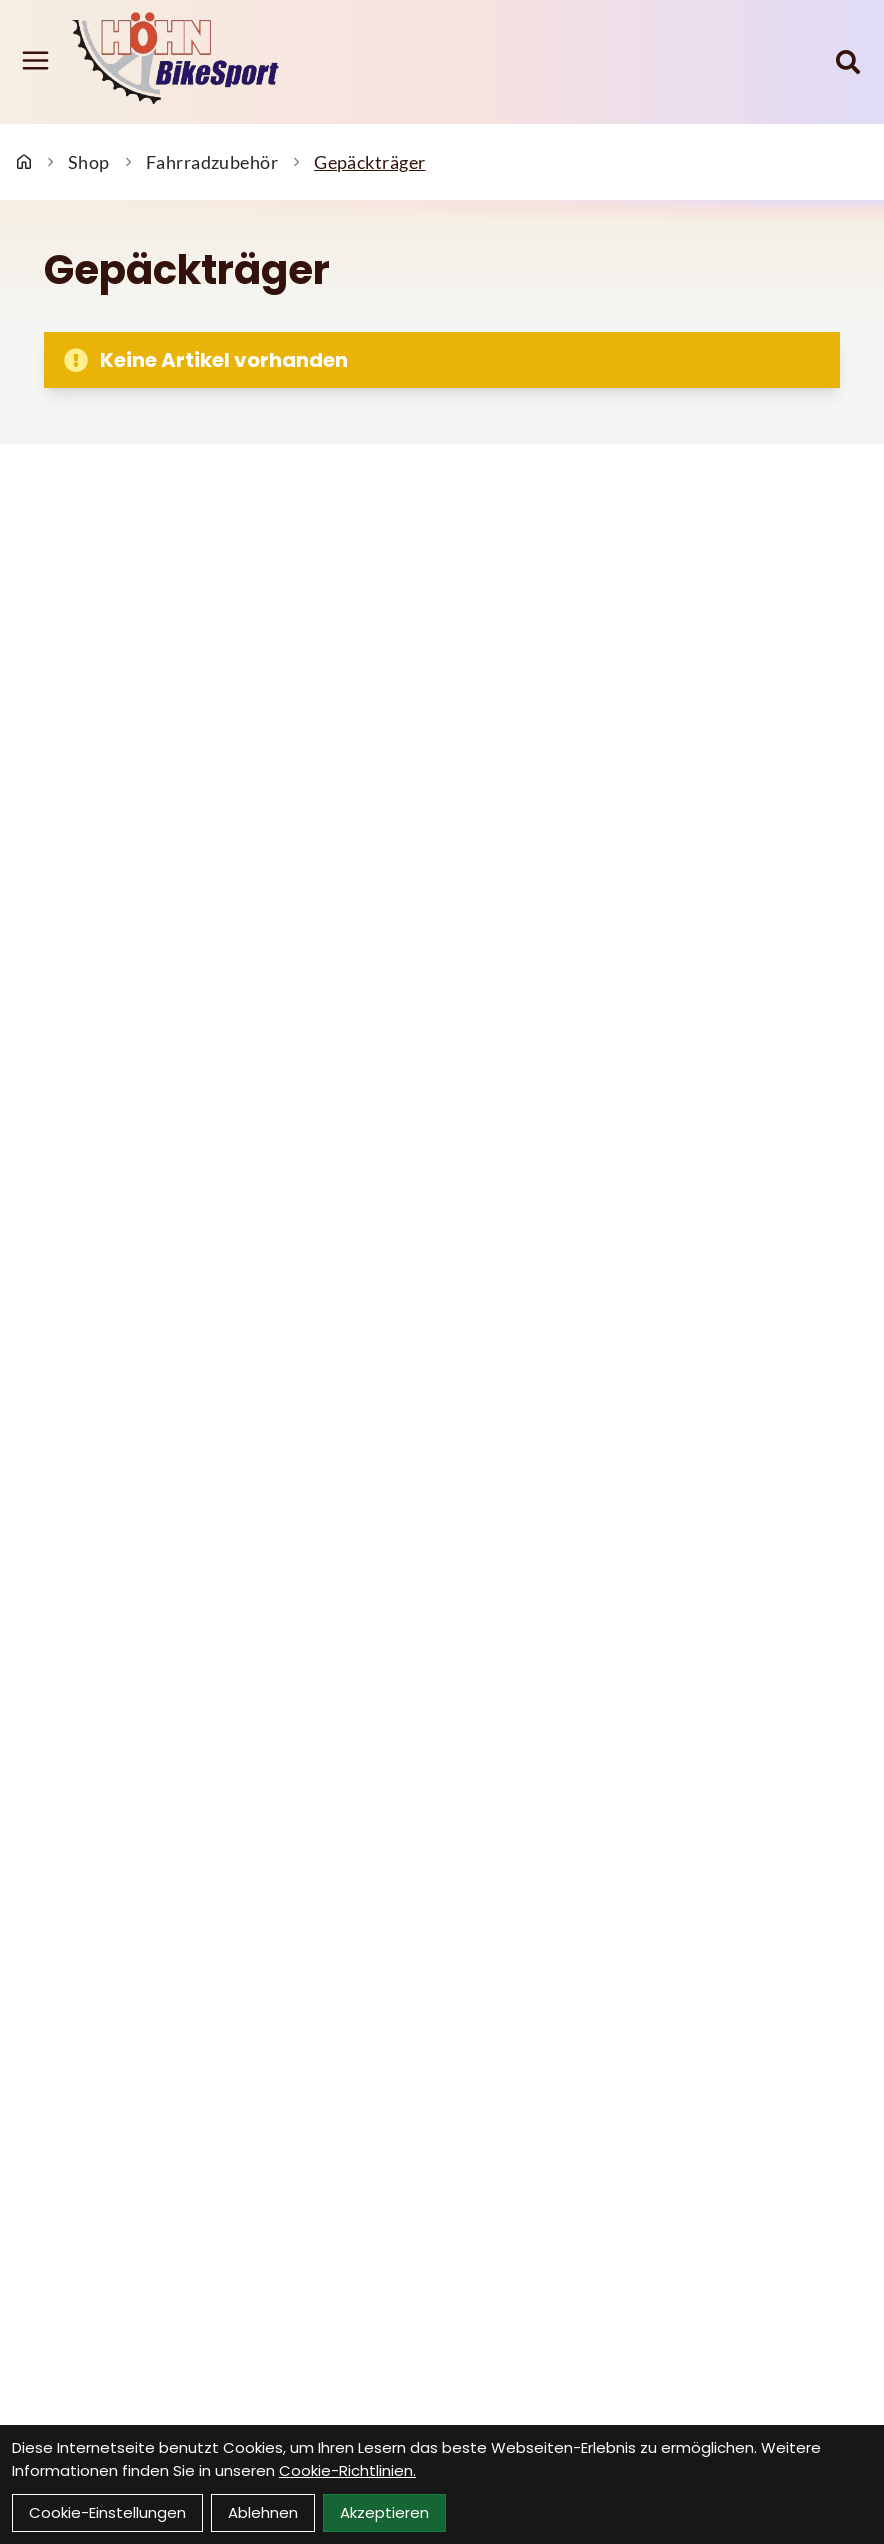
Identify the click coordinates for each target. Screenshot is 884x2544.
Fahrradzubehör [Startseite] (212, 162)
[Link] (35, 60)
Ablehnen (263, 2512)
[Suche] (848, 62)
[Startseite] (24, 162)
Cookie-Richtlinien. (347, 2470)
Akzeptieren (384, 2512)
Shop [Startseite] (89, 162)
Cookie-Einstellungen (107, 2512)
